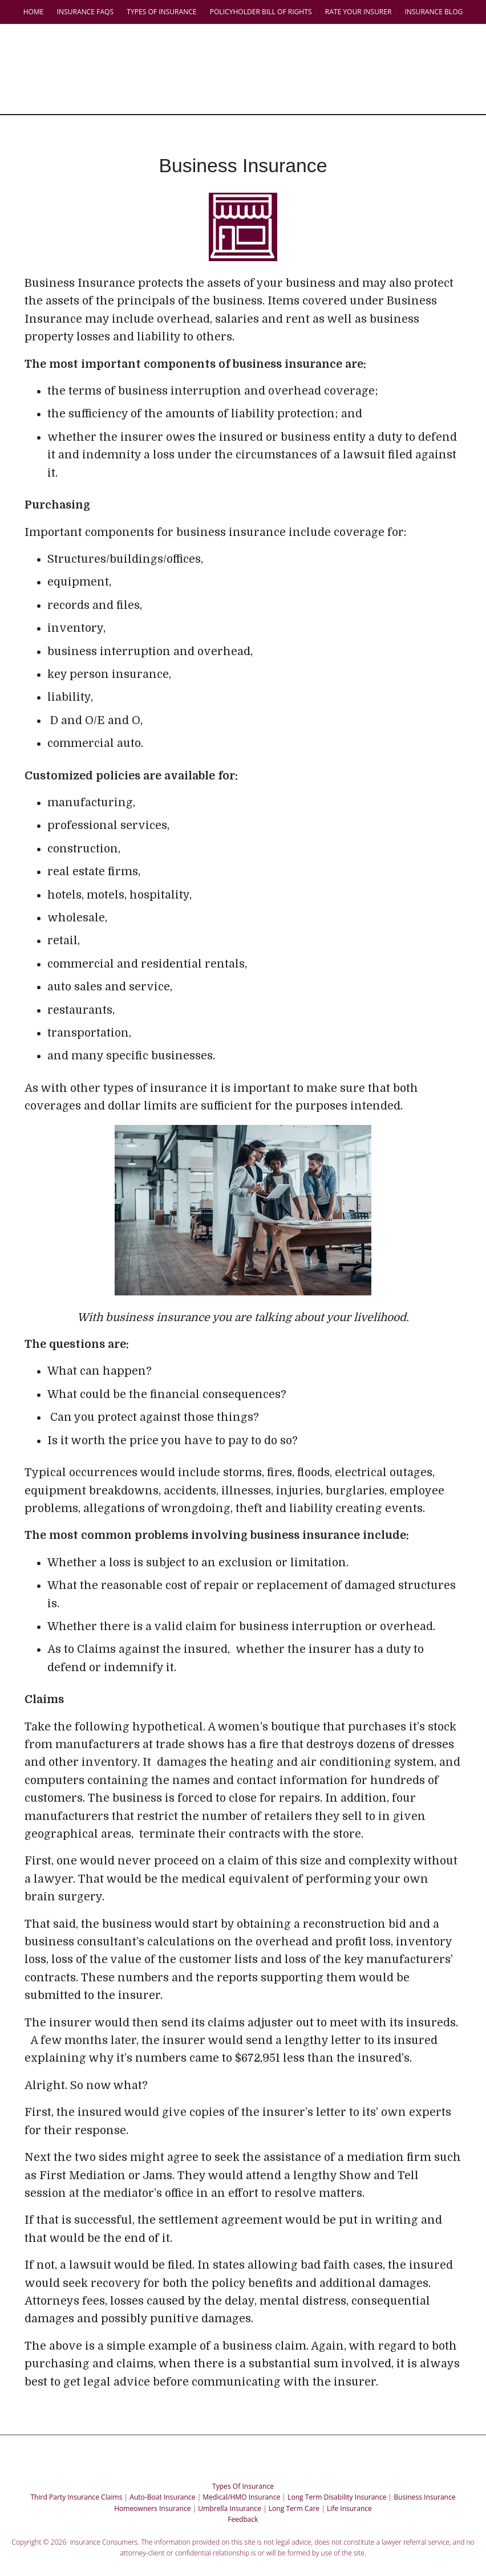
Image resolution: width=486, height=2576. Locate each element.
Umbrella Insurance (229, 2491)
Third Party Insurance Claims (76, 2480)
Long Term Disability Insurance (336, 2480)
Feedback (243, 2502)
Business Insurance (424, 2480)
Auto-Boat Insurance (162, 2480)
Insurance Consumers (248, 48)
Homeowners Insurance (152, 2491)
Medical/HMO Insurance (241, 2480)
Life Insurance (349, 2491)
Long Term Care (294, 2491)
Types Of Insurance (243, 2469)
